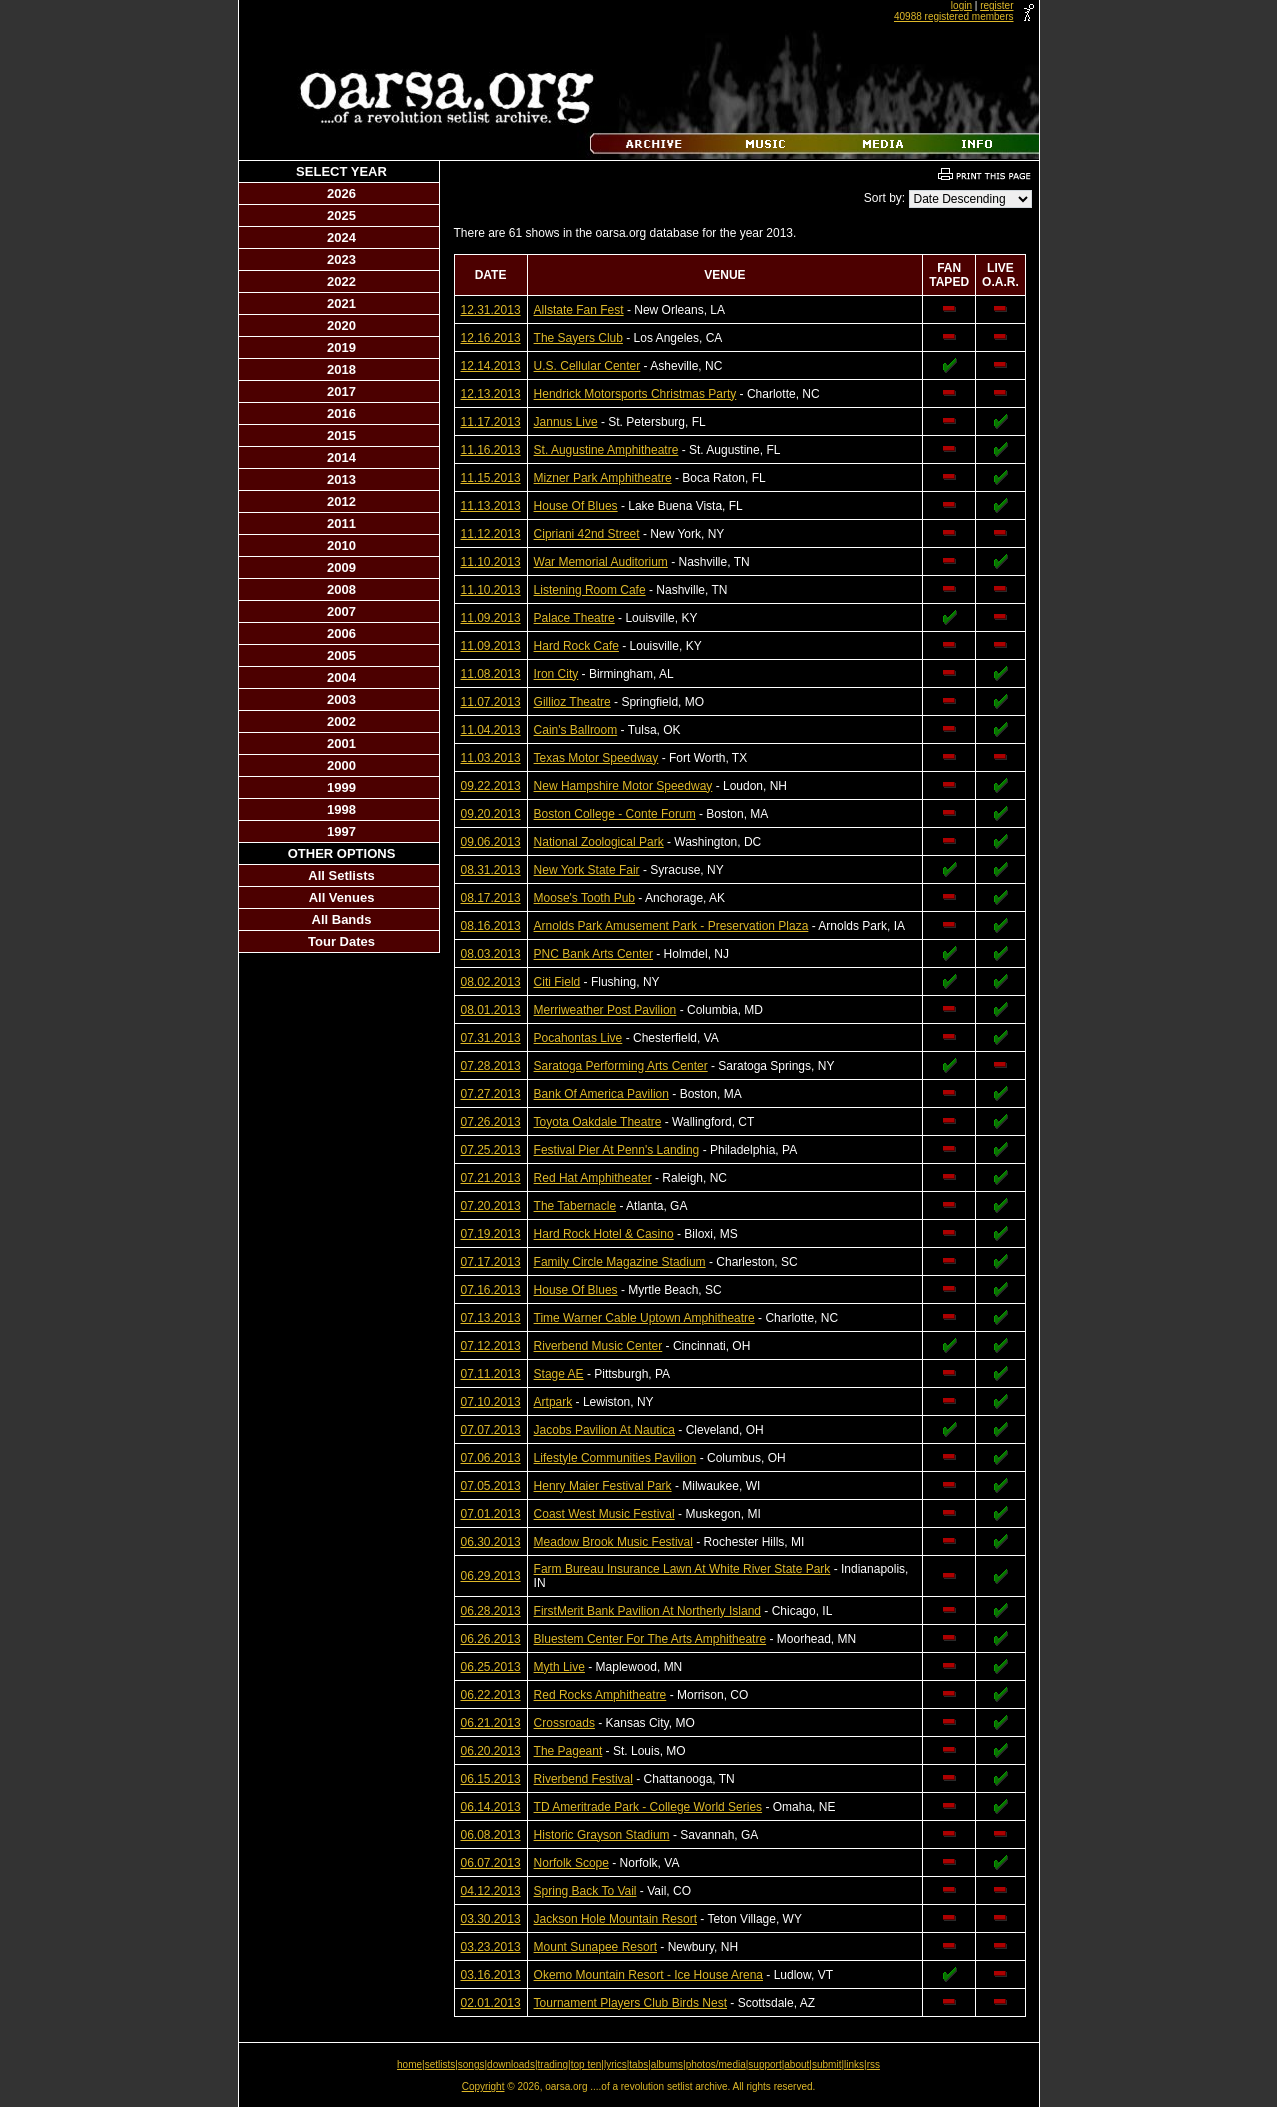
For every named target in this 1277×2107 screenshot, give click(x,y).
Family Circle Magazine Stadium (620, 1262)
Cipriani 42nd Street (587, 534)
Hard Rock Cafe (576, 646)
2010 (341, 545)
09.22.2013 (491, 786)
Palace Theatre (574, 618)
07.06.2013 (491, 1458)
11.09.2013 (491, 618)
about (796, 2064)
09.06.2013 (491, 842)
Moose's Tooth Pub (584, 898)
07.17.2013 (491, 1262)
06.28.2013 (491, 1611)
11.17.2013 (491, 422)
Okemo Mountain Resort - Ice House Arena (648, 1975)
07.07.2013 (491, 1430)
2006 (341, 633)
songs (471, 2064)
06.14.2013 (491, 1807)
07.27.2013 (491, 1094)
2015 (341, 435)
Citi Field (557, 982)
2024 (341, 237)
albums (667, 2064)
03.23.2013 (491, 1947)
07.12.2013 (491, 1346)
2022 (341, 281)
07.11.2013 (491, 1374)
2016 (341, 413)
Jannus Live (566, 422)
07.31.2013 (491, 1038)
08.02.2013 (491, 982)
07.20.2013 (491, 1206)
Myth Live (559, 1667)
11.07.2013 (491, 702)
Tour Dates (341, 941)
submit (826, 2064)
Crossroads (564, 1723)
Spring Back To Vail (585, 1891)
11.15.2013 (491, 478)
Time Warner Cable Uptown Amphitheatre (644, 1318)
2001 (341, 743)
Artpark (553, 1402)
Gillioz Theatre (572, 702)
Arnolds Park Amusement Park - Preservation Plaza (671, 926)
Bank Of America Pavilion (601, 1094)
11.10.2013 (491, 562)
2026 (341, 193)
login (961, 5)
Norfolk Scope (571, 1863)
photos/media (716, 2064)
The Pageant (568, 1751)
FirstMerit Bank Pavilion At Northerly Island (647, 1611)
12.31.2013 (491, 310)
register (996, 5)
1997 (341, 831)
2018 (341, 369)
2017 (341, 391)
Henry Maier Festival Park (603, 1486)
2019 (341, 347)
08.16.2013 (491, 926)
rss (873, 2064)
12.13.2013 (491, 394)
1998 (341, 809)
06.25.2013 (491, 1667)
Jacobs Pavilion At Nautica (604, 1430)
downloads (511, 2064)
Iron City (556, 674)
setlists (440, 2064)
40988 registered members (954, 16)
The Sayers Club (578, 338)
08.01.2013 (491, 1010)
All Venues (342, 897)
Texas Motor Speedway (596, 758)
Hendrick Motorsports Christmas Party (635, 394)
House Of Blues (576, 506)
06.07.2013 (491, 1863)
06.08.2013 (491, 1835)
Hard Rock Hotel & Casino (604, 1234)
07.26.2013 (491, 1122)
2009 (341, 567)
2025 (341, 215)
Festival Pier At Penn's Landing (617, 1150)
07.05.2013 (491, 1486)
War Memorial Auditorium (601, 562)
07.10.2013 (491, 1402)
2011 (341, 523)
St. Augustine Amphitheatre (606, 450)
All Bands (342, 919)
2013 (341, 479)
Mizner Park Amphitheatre (603, 478)
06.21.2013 (491, 1723)
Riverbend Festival (583, 1779)
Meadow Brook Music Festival (613, 1542)
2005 (341, 655)
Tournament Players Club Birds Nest (630, 2003)
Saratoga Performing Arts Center (621, 1066)
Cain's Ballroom (576, 730)
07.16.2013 (491, 1290)
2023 (341, 259)
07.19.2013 (491, 1234)
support (764, 2064)
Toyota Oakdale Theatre (598, 1122)
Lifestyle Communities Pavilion (615, 1458)
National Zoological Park (599, 842)
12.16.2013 (491, 338)
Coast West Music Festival (604, 1514)
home (409, 2064)
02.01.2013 (491, 2003)
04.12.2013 (491, 1891)
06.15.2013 (491, 1779)
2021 (341, 303)
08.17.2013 (491, 898)
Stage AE (559, 1374)
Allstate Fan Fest (579, 310)
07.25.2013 (491, 1150)
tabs (638, 2064)
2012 (341, 501)
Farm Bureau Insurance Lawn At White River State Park (682, 1569)
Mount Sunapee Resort (595, 1947)
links (854, 2064)
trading (553, 2064)
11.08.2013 (491, 674)
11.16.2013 (491, 450)
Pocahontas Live (578, 1038)
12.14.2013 (491, 366)
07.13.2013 (491, 1318)
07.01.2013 (491, 1514)
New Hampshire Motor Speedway (623, 786)
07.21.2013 (491, 1178)
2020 (341, 325)
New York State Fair (587, 870)
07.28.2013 (491, 1066)
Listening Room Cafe (590, 590)
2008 (341, 589)
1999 (341, 787)
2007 (341, 611)
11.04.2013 (491, 730)
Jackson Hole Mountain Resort (615, 1919)
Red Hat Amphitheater (593, 1178)
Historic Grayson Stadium (602, 1835)
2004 (341, 677)
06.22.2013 (491, 1695)
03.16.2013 (491, 1975)
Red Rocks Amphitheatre (600, 1695)
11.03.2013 (491, 758)
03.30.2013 (491, 1919)
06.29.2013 (491, 1576)
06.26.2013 (491, 1639)
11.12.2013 (491, 534)
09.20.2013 (491, 814)
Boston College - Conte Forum (615, 814)
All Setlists (341, 875)
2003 (341, 699)
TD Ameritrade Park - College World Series (648, 1807)
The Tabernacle (575, 1206)
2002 (341, 721)
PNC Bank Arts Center (593, 954)
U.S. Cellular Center (587, 366)
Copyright (483, 2086)
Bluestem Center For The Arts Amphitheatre (650, 1639)
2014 (341, 457)
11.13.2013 (491, 506)
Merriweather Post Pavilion (605, 1010)
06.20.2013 (491, 1751)
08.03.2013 (491, 954)
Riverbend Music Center (598, 1346)
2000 (341, 765)
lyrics (615, 2064)
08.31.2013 (491, 870)
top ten (586, 2064)
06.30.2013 (491, 1542)
